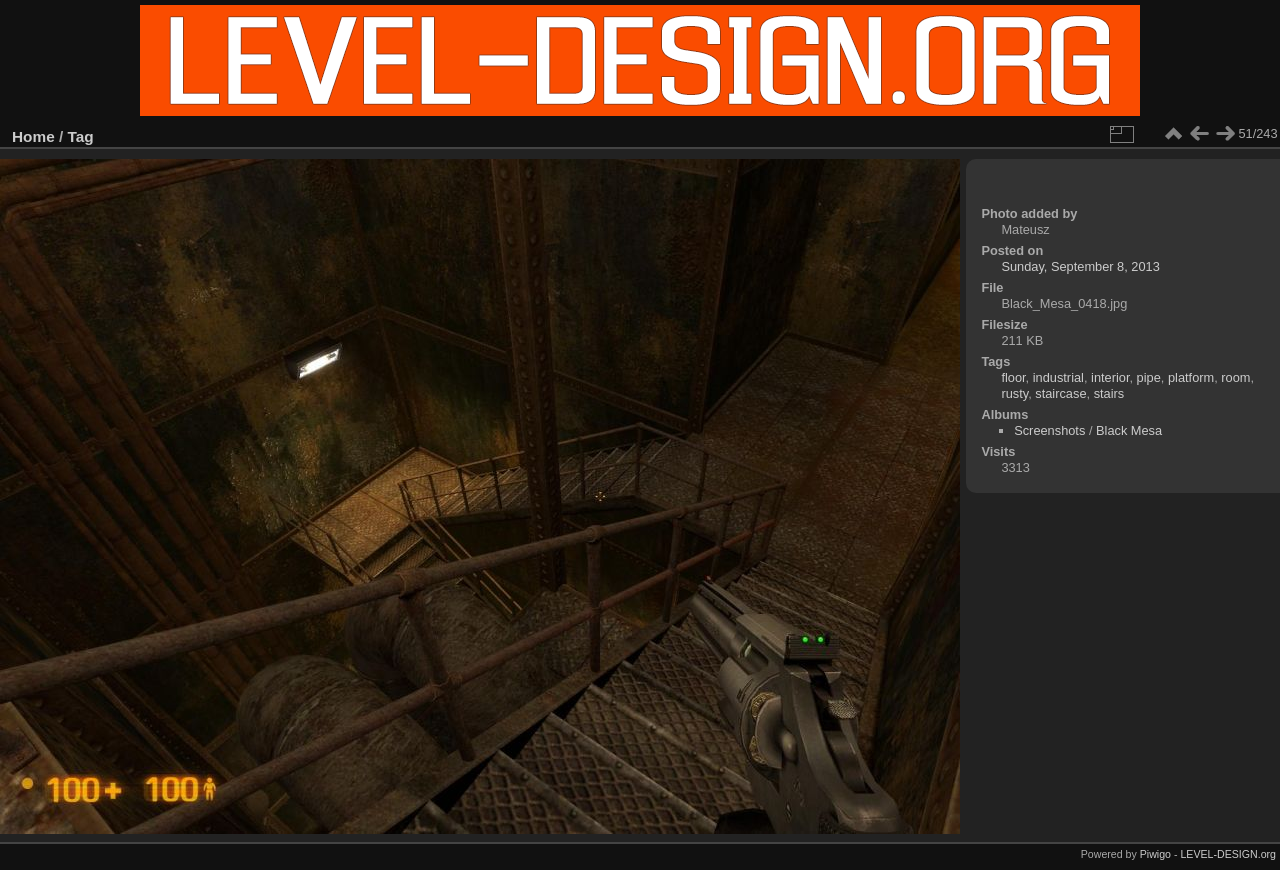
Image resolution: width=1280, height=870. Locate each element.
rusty (1014, 393)
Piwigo (1155, 854)
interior (1110, 377)
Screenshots (1049, 430)
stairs (1109, 393)
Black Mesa (1129, 430)
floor (1013, 377)
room (1235, 377)
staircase (1060, 393)
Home (33, 136)
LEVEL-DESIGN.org (1228, 854)
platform (1191, 377)
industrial (1058, 377)
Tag (81, 136)
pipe (1149, 377)
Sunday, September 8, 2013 (1080, 266)
